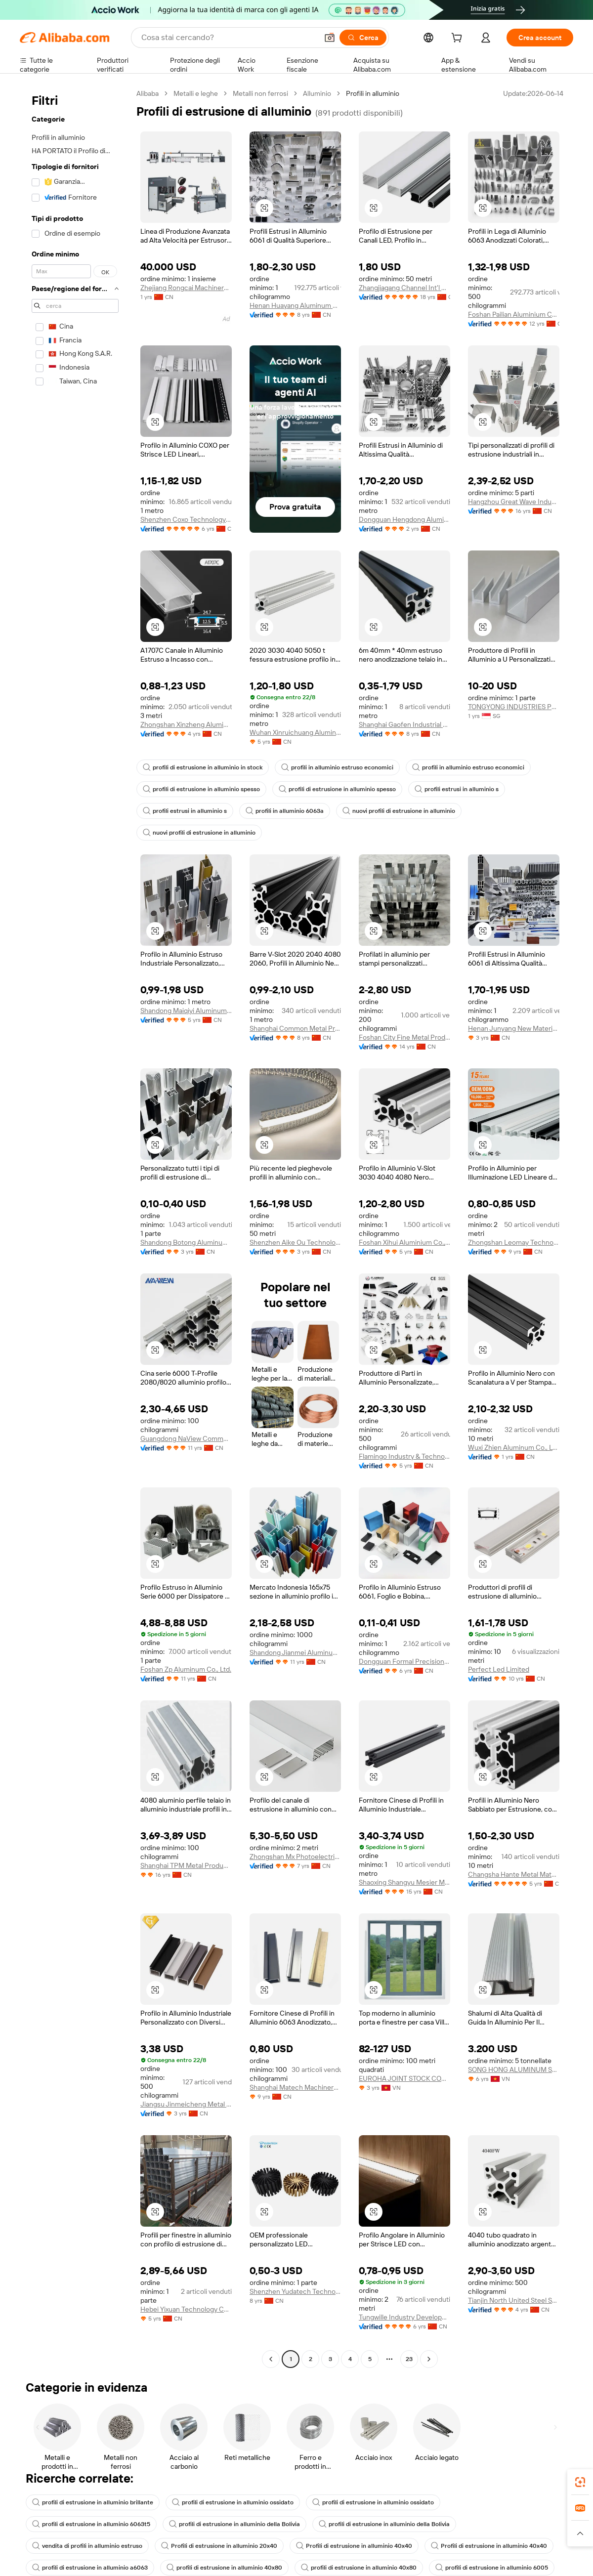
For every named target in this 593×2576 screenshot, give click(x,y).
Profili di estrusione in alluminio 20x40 (219, 2546)
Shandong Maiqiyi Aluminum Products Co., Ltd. (186, 1010)
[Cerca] (362, 37)
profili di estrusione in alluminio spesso (201, 789)
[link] (580, 2482)
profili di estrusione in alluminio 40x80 (224, 2568)
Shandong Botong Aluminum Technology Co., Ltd (186, 1242)
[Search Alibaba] (228, 37)
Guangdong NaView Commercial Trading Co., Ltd (186, 1438)
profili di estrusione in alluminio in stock (202, 767)
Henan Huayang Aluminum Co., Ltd (295, 305)
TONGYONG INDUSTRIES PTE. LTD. (513, 707)
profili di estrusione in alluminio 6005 (491, 2568)
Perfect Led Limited (498, 1669)
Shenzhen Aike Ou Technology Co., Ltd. (295, 1242)
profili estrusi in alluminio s (457, 789)
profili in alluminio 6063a (285, 811)
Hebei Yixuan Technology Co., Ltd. (186, 2309)
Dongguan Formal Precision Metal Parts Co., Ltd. (404, 1661)
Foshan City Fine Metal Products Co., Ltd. (404, 1037)
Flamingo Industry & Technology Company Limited (404, 1456)
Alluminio (317, 93)
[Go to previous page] (271, 2359)
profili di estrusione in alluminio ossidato (233, 2502)
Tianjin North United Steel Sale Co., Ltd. (513, 2300)
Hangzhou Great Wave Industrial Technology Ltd (513, 502)
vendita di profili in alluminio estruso (87, 2546)
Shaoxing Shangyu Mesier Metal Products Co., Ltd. (404, 1882)
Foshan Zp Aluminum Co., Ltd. (185, 1669)
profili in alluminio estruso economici (337, 767)
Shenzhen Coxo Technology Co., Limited (186, 519)
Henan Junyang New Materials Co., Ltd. (513, 1028)
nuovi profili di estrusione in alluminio (398, 811)
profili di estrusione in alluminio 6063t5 (91, 2524)
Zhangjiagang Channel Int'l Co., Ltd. (404, 288)
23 (409, 2359)
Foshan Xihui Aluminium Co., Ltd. (404, 1242)
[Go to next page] (429, 2359)
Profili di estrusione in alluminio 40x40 (354, 2546)
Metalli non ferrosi (260, 93)
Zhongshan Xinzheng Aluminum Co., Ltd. (186, 724)
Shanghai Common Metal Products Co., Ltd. (295, 1028)
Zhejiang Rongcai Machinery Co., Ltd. (186, 288)
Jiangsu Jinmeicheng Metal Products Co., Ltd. (186, 2104)
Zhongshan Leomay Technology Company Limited (513, 1242)
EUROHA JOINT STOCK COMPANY (404, 2078)
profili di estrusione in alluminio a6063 (90, 2568)
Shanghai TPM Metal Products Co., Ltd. (186, 1865)
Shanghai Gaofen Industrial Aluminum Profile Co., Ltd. (404, 724)
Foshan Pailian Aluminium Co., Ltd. (513, 314)
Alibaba (147, 93)
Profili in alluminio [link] (372, 93)
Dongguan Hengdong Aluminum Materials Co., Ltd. (404, 519)
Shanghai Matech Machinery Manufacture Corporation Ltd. (295, 2087)
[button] (330, 37)
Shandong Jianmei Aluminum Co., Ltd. (295, 1652)
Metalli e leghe (195, 93)
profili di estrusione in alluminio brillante (92, 2502)
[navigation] (75, 1227)
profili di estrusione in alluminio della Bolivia (234, 2524)
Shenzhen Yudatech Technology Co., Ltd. (295, 2291)
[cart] (458, 39)
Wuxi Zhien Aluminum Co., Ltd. (513, 1447)
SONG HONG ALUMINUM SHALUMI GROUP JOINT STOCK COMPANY (513, 2069)
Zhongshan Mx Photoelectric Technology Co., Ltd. (295, 1856)
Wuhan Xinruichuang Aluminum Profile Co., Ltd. (295, 732)
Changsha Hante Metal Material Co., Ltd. (513, 1874)
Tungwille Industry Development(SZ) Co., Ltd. (404, 2317)
